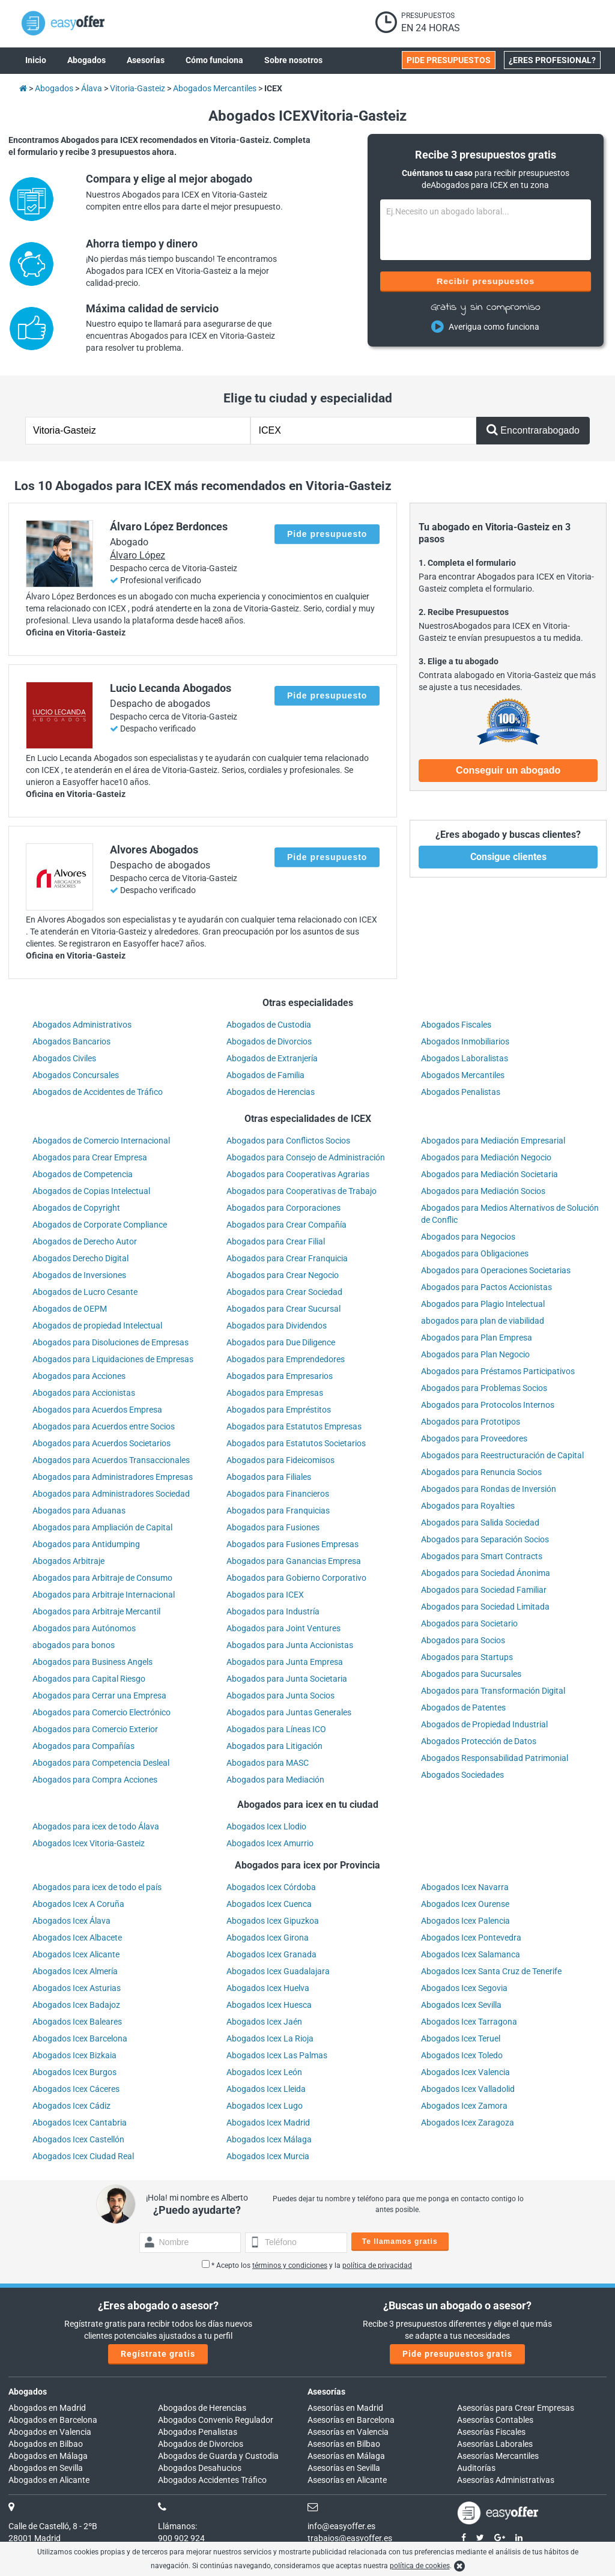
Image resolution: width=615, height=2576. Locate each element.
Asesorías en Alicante (347, 2480)
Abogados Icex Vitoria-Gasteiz (88, 1843)
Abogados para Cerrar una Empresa (99, 1695)
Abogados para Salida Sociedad (480, 1522)
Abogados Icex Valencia (465, 2072)
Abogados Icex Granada (271, 1954)
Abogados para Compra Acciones (94, 1779)
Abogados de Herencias (270, 1092)
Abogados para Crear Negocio (282, 1275)
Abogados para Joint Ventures (283, 1628)
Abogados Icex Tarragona (469, 2021)
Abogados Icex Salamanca (470, 1954)
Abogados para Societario (469, 1623)
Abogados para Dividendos (276, 1325)
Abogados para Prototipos (470, 1421)
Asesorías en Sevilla (344, 2468)
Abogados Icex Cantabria (79, 2122)
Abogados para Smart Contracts (481, 1556)
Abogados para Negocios (468, 1236)
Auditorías (476, 2468)
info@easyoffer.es (341, 2526)
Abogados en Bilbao (45, 2444)
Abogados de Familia (265, 1075)
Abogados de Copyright (76, 1208)
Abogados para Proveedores (474, 1438)
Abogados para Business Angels (92, 1662)
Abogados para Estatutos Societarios (296, 1443)
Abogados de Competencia (82, 1174)
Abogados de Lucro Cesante (85, 1292)
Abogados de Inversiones (79, 1275)
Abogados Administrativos (82, 1024)
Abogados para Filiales (268, 1477)
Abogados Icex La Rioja (270, 2038)
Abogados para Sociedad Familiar (484, 1590)
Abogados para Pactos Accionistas (486, 1287)
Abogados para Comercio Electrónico (101, 1712)
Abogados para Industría (273, 1611)
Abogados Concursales (75, 1075)
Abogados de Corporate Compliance (99, 1224)
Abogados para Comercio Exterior (95, 1729)
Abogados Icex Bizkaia (74, 2055)
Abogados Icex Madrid (268, 2122)
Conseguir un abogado (508, 770)
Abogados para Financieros (277, 1494)
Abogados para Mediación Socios (483, 1191)
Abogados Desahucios (199, 2468)
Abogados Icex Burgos (74, 2072)
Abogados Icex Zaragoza (467, 2122)
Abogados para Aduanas (79, 1510)
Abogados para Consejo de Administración (305, 1157)
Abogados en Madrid (47, 2408)
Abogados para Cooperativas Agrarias (297, 1174)
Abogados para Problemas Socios (484, 1388)
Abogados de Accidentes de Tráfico (97, 1092)
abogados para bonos (73, 1645)
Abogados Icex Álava (71, 1921)
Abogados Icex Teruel (460, 2038)
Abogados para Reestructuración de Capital (502, 1455)
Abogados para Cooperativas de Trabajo (301, 1191)
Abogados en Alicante (48, 2480)
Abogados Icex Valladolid (468, 2089)
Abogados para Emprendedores (285, 1359)
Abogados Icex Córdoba (271, 1887)
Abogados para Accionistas (83, 1393)
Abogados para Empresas (274, 1393)
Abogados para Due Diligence (280, 1342)
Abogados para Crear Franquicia (287, 1258)
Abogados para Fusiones (273, 1527)
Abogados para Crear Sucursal (283, 1309)
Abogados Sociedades (462, 1775)
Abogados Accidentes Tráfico (212, 2480)
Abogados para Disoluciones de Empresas (110, 1342)
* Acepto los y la (307, 2265)
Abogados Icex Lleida (266, 2089)
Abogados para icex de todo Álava (95, 1826)
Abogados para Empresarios (279, 1376)
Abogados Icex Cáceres (76, 2089)
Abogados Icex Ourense (465, 1904)
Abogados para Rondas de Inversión (488, 1489)
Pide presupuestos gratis (457, 2354)
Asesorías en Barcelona (351, 2420)
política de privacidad (377, 2265)
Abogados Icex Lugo (264, 2106)
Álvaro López (137, 555)
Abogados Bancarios (71, 1041)
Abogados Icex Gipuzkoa (272, 1921)
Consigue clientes (508, 856)
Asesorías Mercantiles (498, 2456)
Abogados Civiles (64, 1058)
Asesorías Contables (495, 2420)
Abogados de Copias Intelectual (91, 1191)
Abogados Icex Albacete (77, 1937)
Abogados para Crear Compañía (286, 1224)
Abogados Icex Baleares (77, 2021)
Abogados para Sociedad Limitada (485, 1606)
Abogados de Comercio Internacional (101, 1140)
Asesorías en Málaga (346, 2456)
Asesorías (326, 2391)
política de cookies (420, 2566)
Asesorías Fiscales (491, 2432)
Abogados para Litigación (274, 1746)
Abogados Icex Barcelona (79, 2038)
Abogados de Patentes (463, 1707)
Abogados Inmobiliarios (465, 1041)
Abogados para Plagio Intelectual (483, 1304)
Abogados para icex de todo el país (97, 1887)
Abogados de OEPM (69, 1309)
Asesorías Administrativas (505, 2480)
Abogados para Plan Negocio (475, 1354)
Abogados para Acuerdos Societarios (101, 1443)
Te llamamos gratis (400, 2241)
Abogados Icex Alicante (76, 1954)
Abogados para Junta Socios (280, 1695)
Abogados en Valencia (49, 2432)
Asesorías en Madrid (345, 2408)
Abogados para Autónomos (84, 1628)
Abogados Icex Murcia (267, 2156)
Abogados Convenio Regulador (215, 2420)
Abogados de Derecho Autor (84, 1241)
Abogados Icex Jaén (264, 2021)
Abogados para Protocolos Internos (487, 1405)
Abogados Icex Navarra (465, 1887)
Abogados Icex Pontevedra (471, 1937)
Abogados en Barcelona (52, 2420)
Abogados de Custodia (268, 1024)
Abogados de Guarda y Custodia (218, 2456)
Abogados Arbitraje (68, 1561)
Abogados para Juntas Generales (288, 1712)
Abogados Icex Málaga (269, 2139)
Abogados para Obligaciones (475, 1253)
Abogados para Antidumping (86, 1544)
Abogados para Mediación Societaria (489, 1174)
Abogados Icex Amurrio (270, 1843)
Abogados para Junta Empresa (284, 1662)
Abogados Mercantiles (462, 1075)
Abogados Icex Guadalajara (278, 1971)
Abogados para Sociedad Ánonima (485, 1573)
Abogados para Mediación (275, 1779)
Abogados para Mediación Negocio (486, 1157)
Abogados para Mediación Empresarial (493, 1140)
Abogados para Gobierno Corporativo (296, 1578)
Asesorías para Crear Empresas (515, 2408)
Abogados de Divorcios (269, 1041)
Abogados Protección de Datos (478, 1741)
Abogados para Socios (463, 1640)
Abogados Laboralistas (464, 1058)
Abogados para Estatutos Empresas (294, 1426)
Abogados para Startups (467, 1657)
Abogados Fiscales (456, 1024)
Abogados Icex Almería (75, 1971)
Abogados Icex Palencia (465, 1921)
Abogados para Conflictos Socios (288, 1140)
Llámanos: (177, 2526)
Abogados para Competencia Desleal (100, 1763)
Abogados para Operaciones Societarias (496, 1270)
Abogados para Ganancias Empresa (293, 1561)
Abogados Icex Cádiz (71, 2106)
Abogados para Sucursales (471, 1674)
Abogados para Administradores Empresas (112, 1477)
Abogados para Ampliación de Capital (102, 1527)
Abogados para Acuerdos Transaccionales (111, 1460)
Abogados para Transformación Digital (493, 1691)
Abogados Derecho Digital (80, 1258)
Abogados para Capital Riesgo (88, 1678)
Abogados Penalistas (460, 1092)
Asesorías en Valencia (348, 2432)
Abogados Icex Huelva (267, 1988)
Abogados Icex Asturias (76, 1988)
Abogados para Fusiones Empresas (292, 1544)
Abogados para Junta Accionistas (289, 1645)
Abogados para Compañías (83, 1746)
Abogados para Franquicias (278, 1510)
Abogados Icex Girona (267, 1937)
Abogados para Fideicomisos (280, 1460)
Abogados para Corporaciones (283, 1208)
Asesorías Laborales (495, 2444)
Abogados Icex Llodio (266, 1826)
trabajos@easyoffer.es (350, 2538)
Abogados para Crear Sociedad (284, 1292)
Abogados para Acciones (79, 1376)
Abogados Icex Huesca (269, 2005)
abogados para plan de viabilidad (482, 1321)
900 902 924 (181, 2538)
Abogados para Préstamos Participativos (498, 1371)
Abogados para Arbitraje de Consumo (102, 1578)
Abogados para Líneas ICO (276, 1729)
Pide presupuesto (327, 534)
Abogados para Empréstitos (278, 1409)
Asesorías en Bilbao (344, 2444)
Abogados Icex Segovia (464, 1988)
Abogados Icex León (264, 2072)
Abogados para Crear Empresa (89, 1157)
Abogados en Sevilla (45, 2468)
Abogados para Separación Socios (485, 1539)
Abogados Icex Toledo (462, 2055)
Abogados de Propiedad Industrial (484, 1724)
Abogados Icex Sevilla (461, 2005)
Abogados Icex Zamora (464, 2106)
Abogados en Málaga (48, 2456)
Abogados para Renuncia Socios (481, 1472)
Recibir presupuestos (486, 281)
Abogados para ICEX (265, 1594)
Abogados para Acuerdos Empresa (97, 1409)
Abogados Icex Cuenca (269, 1904)
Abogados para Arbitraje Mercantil (96, 1611)
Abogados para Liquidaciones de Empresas (112, 1359)
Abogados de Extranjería (272, 1058)
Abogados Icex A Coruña (78, 1904)
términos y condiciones (289, 2265)
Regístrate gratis (158, 2354)
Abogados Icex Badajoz (76, 2005)
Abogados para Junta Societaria (286, 1678)
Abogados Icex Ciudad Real (83, 2156)
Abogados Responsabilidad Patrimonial (494, 1758)
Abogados (27, 2391)
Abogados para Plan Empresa (476, 1337)
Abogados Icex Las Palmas (276, 2055)
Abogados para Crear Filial (275, 1241)
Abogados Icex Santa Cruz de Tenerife (491, 1971)
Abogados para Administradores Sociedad (111, 1494)
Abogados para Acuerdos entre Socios (103, 1426)
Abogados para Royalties (468, 1506)
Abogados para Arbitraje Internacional (103, 1594)
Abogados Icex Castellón (78, 2139)
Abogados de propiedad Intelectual (97, 1325)
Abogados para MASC (267, 1763)
